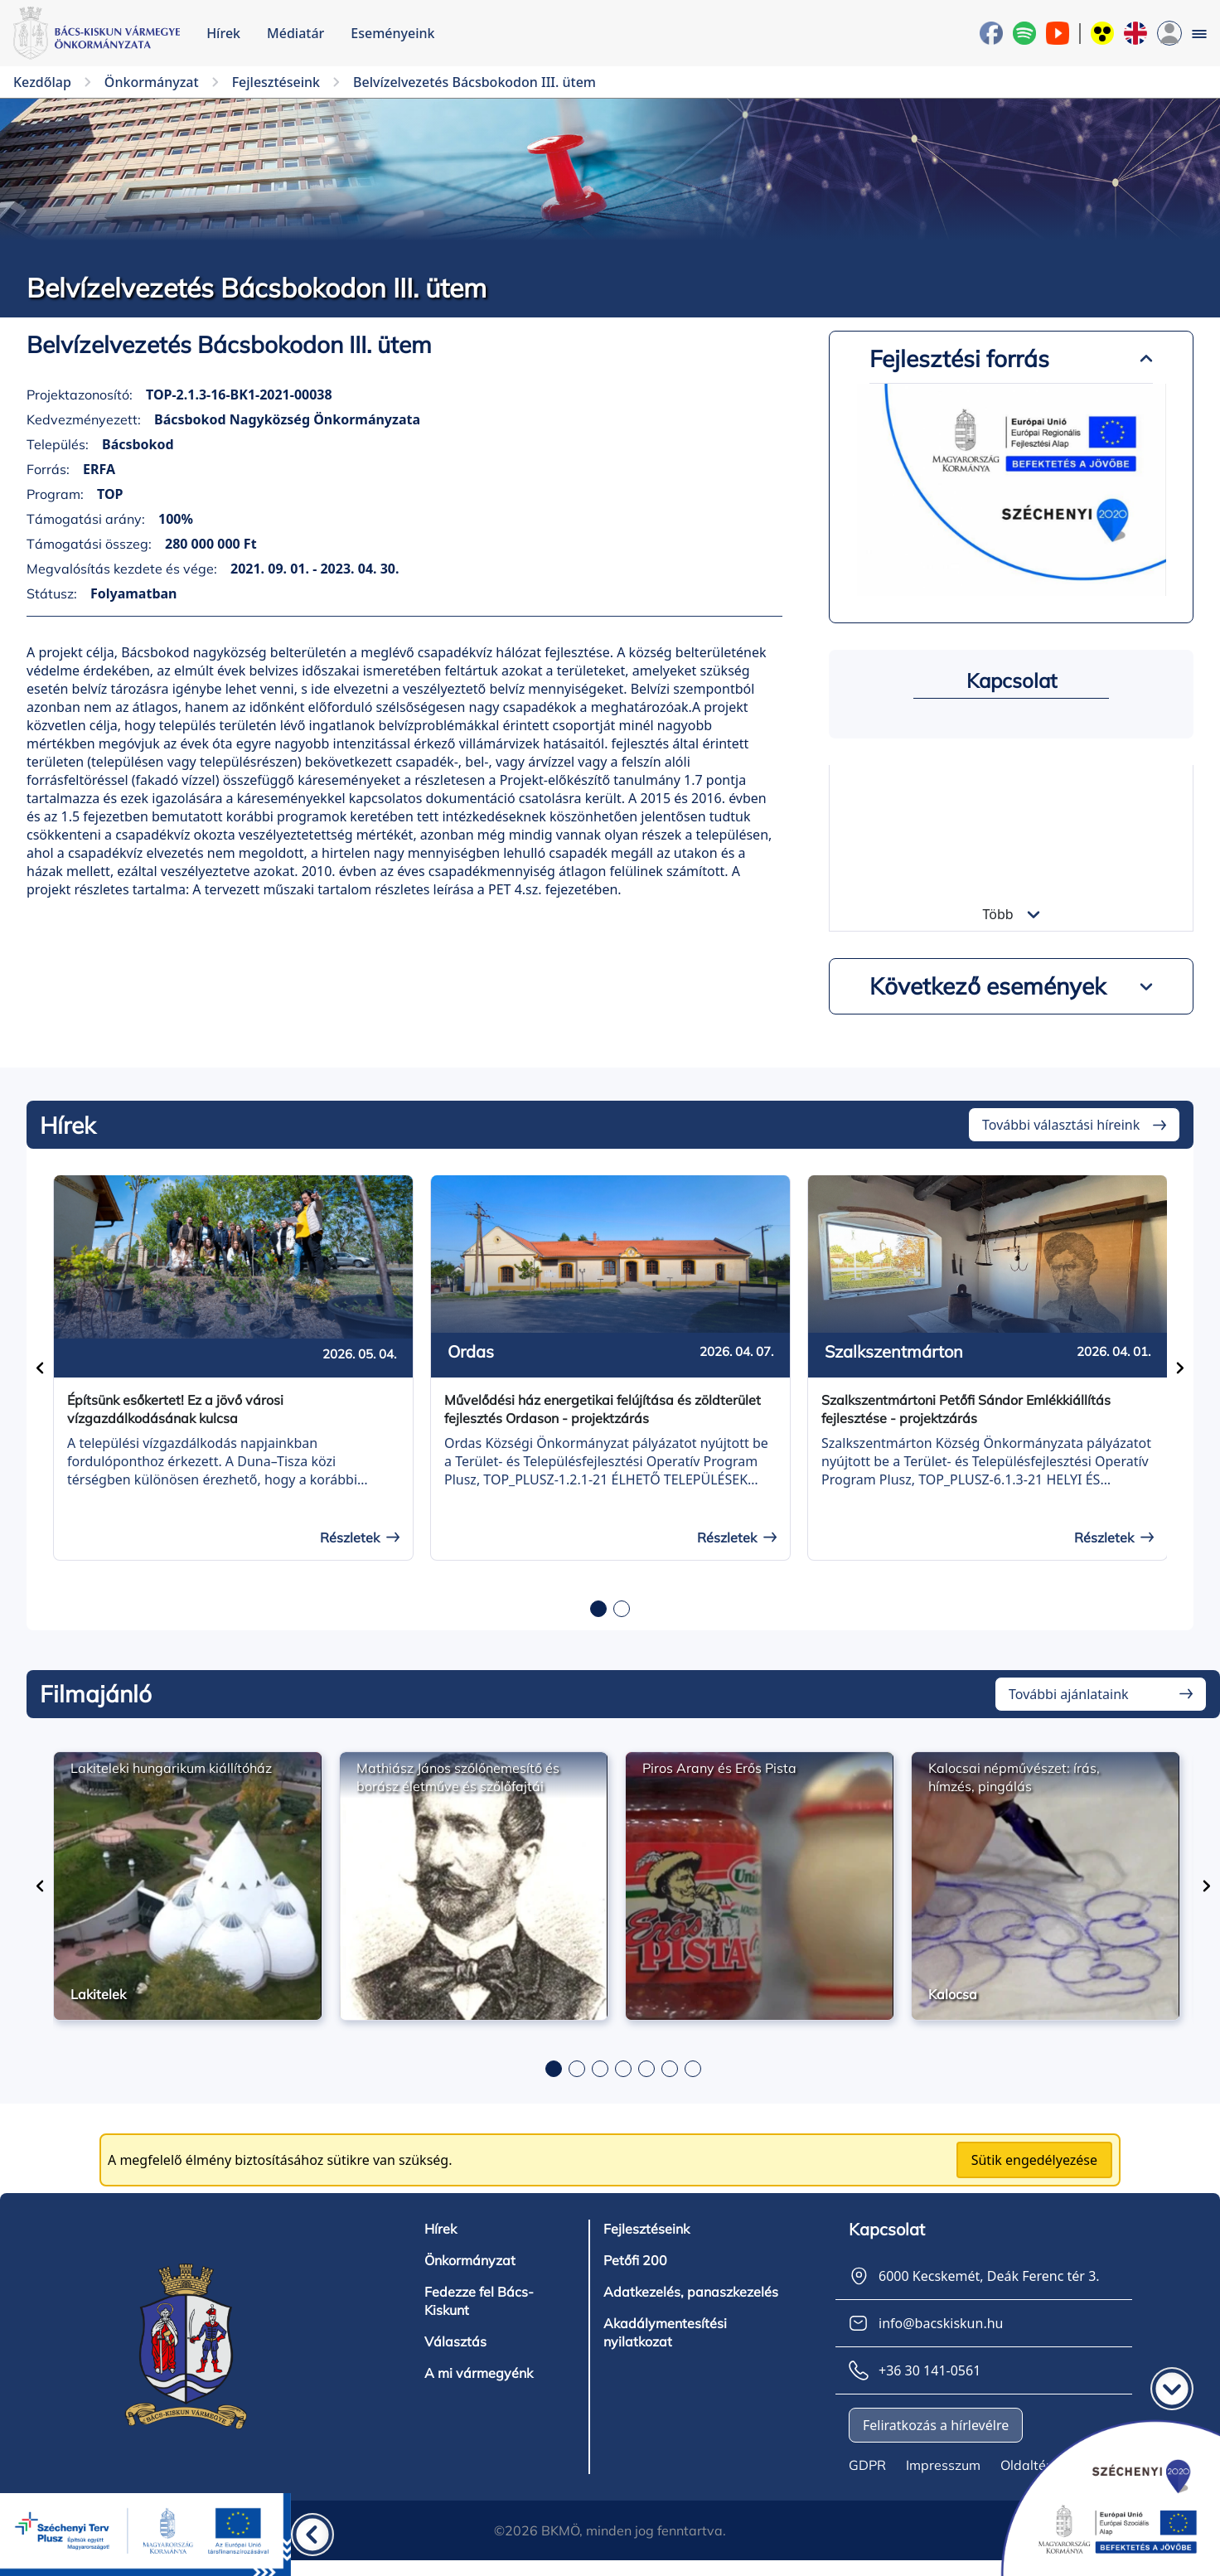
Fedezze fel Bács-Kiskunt (479, 2300)
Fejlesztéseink (646, 2228)
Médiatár (295, 33)
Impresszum (943, 2465)
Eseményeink (392, 33)
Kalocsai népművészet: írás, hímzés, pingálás (1014, 1777)
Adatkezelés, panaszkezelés (690, 2291)
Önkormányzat (470, 2260)
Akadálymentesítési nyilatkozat (665, 2332)
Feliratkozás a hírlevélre (936, 2425)
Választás (455, 2341)
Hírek (223, 33)
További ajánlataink (1069, 1694)
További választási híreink (1061, 1125)
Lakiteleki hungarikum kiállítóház (171, 1768)
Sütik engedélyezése (1034, 2160)
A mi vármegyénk (478, 2373)
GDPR (867, 2465)
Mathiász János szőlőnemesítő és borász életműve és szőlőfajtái (457, 1777)
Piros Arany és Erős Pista (719, 1768)
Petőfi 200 (635, 2260)
